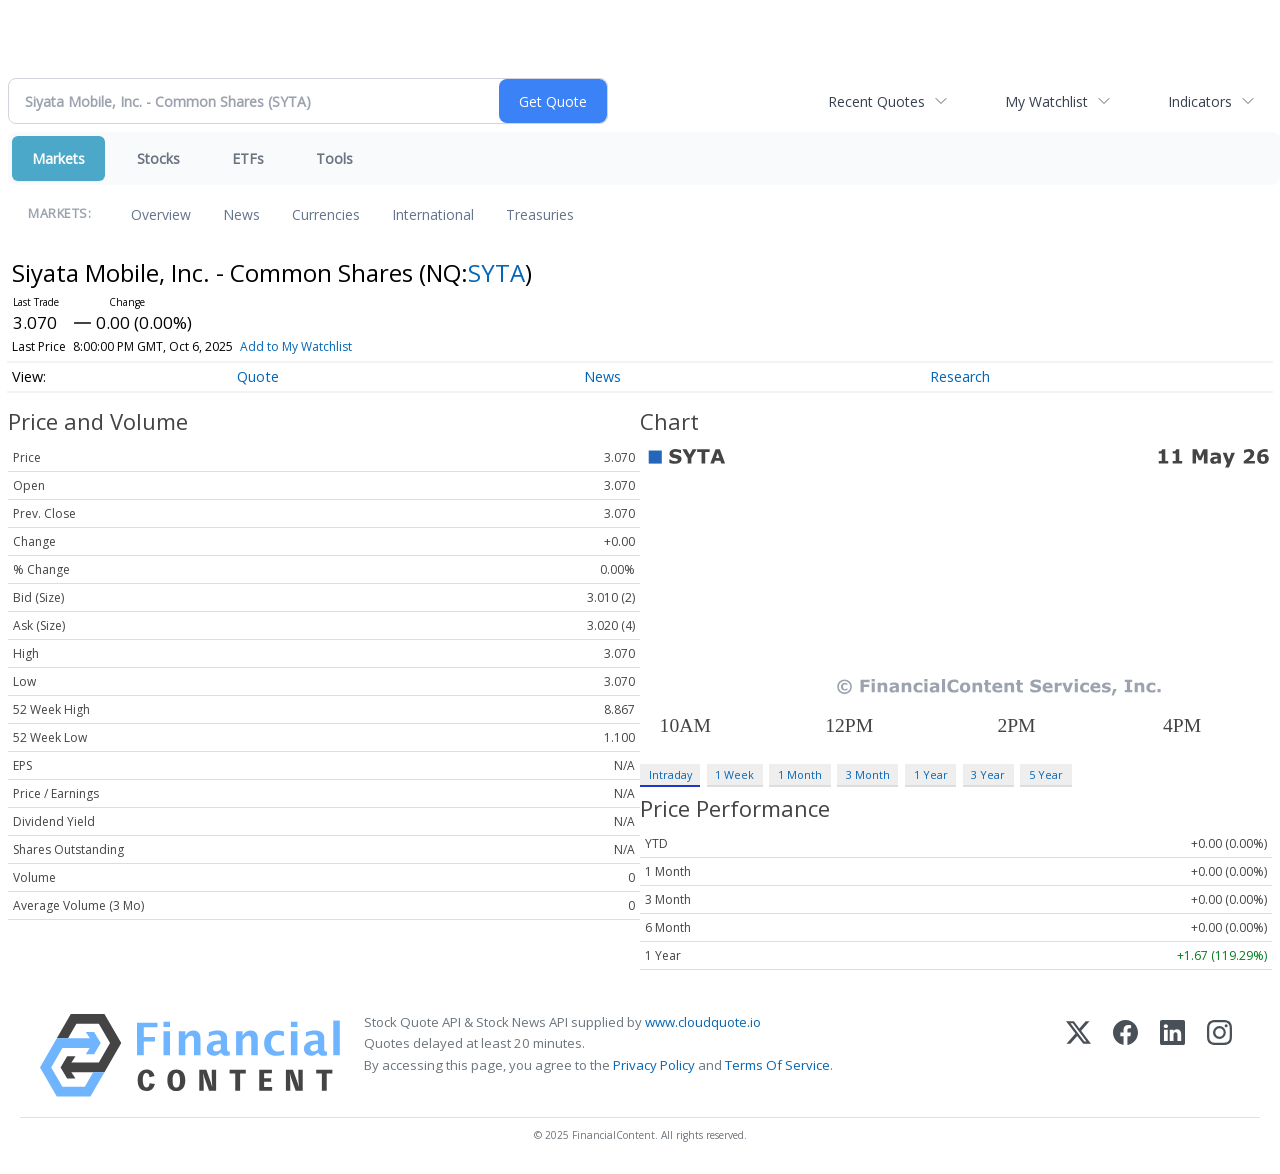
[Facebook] (1125, 1055)
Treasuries (540, 214)
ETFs (248, 158)
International (433, 214)
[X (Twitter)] (1078, 1055)
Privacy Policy (654, 1065)
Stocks (158, 158)
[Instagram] (1219, 1055)
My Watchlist (1046, 101)
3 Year (988, 774)
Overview (161, 214)
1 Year (931, 774)
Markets (58, 158)
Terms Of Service (777, 1065)
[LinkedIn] (1172, 1055)
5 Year (1046, 774)
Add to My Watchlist (296, 346)
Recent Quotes (876, 101)
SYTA (496, 272)
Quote (258, 376)
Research (960, 376)
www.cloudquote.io (703, 1022)
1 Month (800, 774)
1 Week (734, 774)
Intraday (670, 774)
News (241, 214)
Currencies (326, 214)
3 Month (868, 774)
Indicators (1200, 101)
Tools (334, 158)
